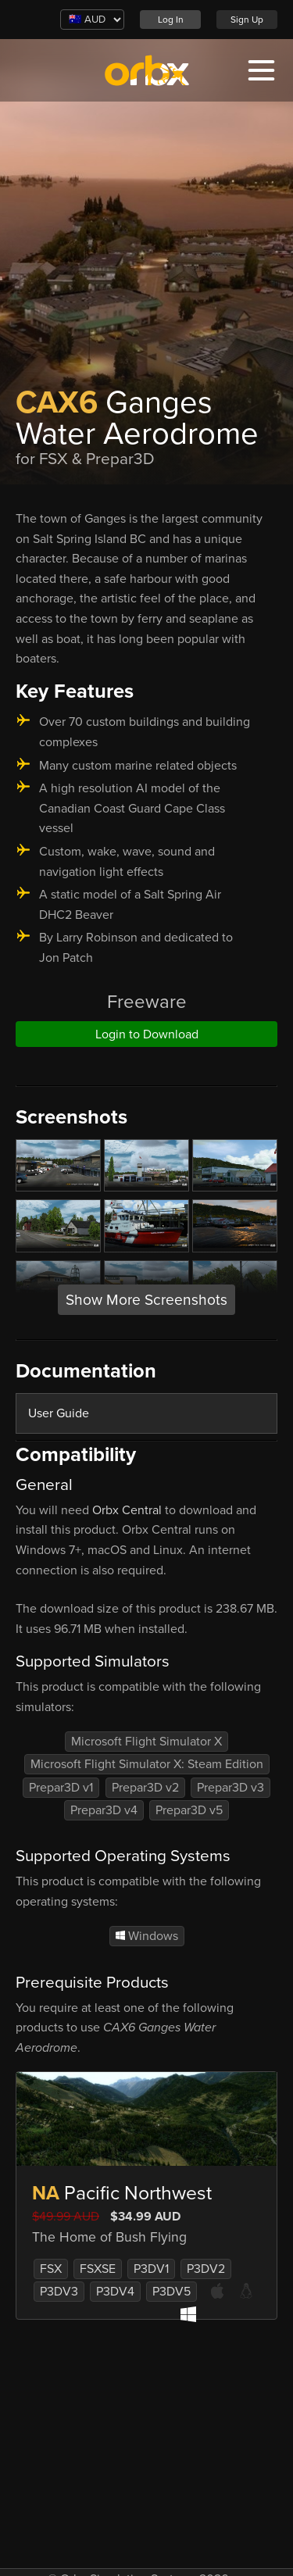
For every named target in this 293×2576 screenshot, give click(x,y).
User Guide (58, 1413)
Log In (171, 19)
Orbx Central (127, 1510)
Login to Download (146, 1034)
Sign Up (246, 19)
